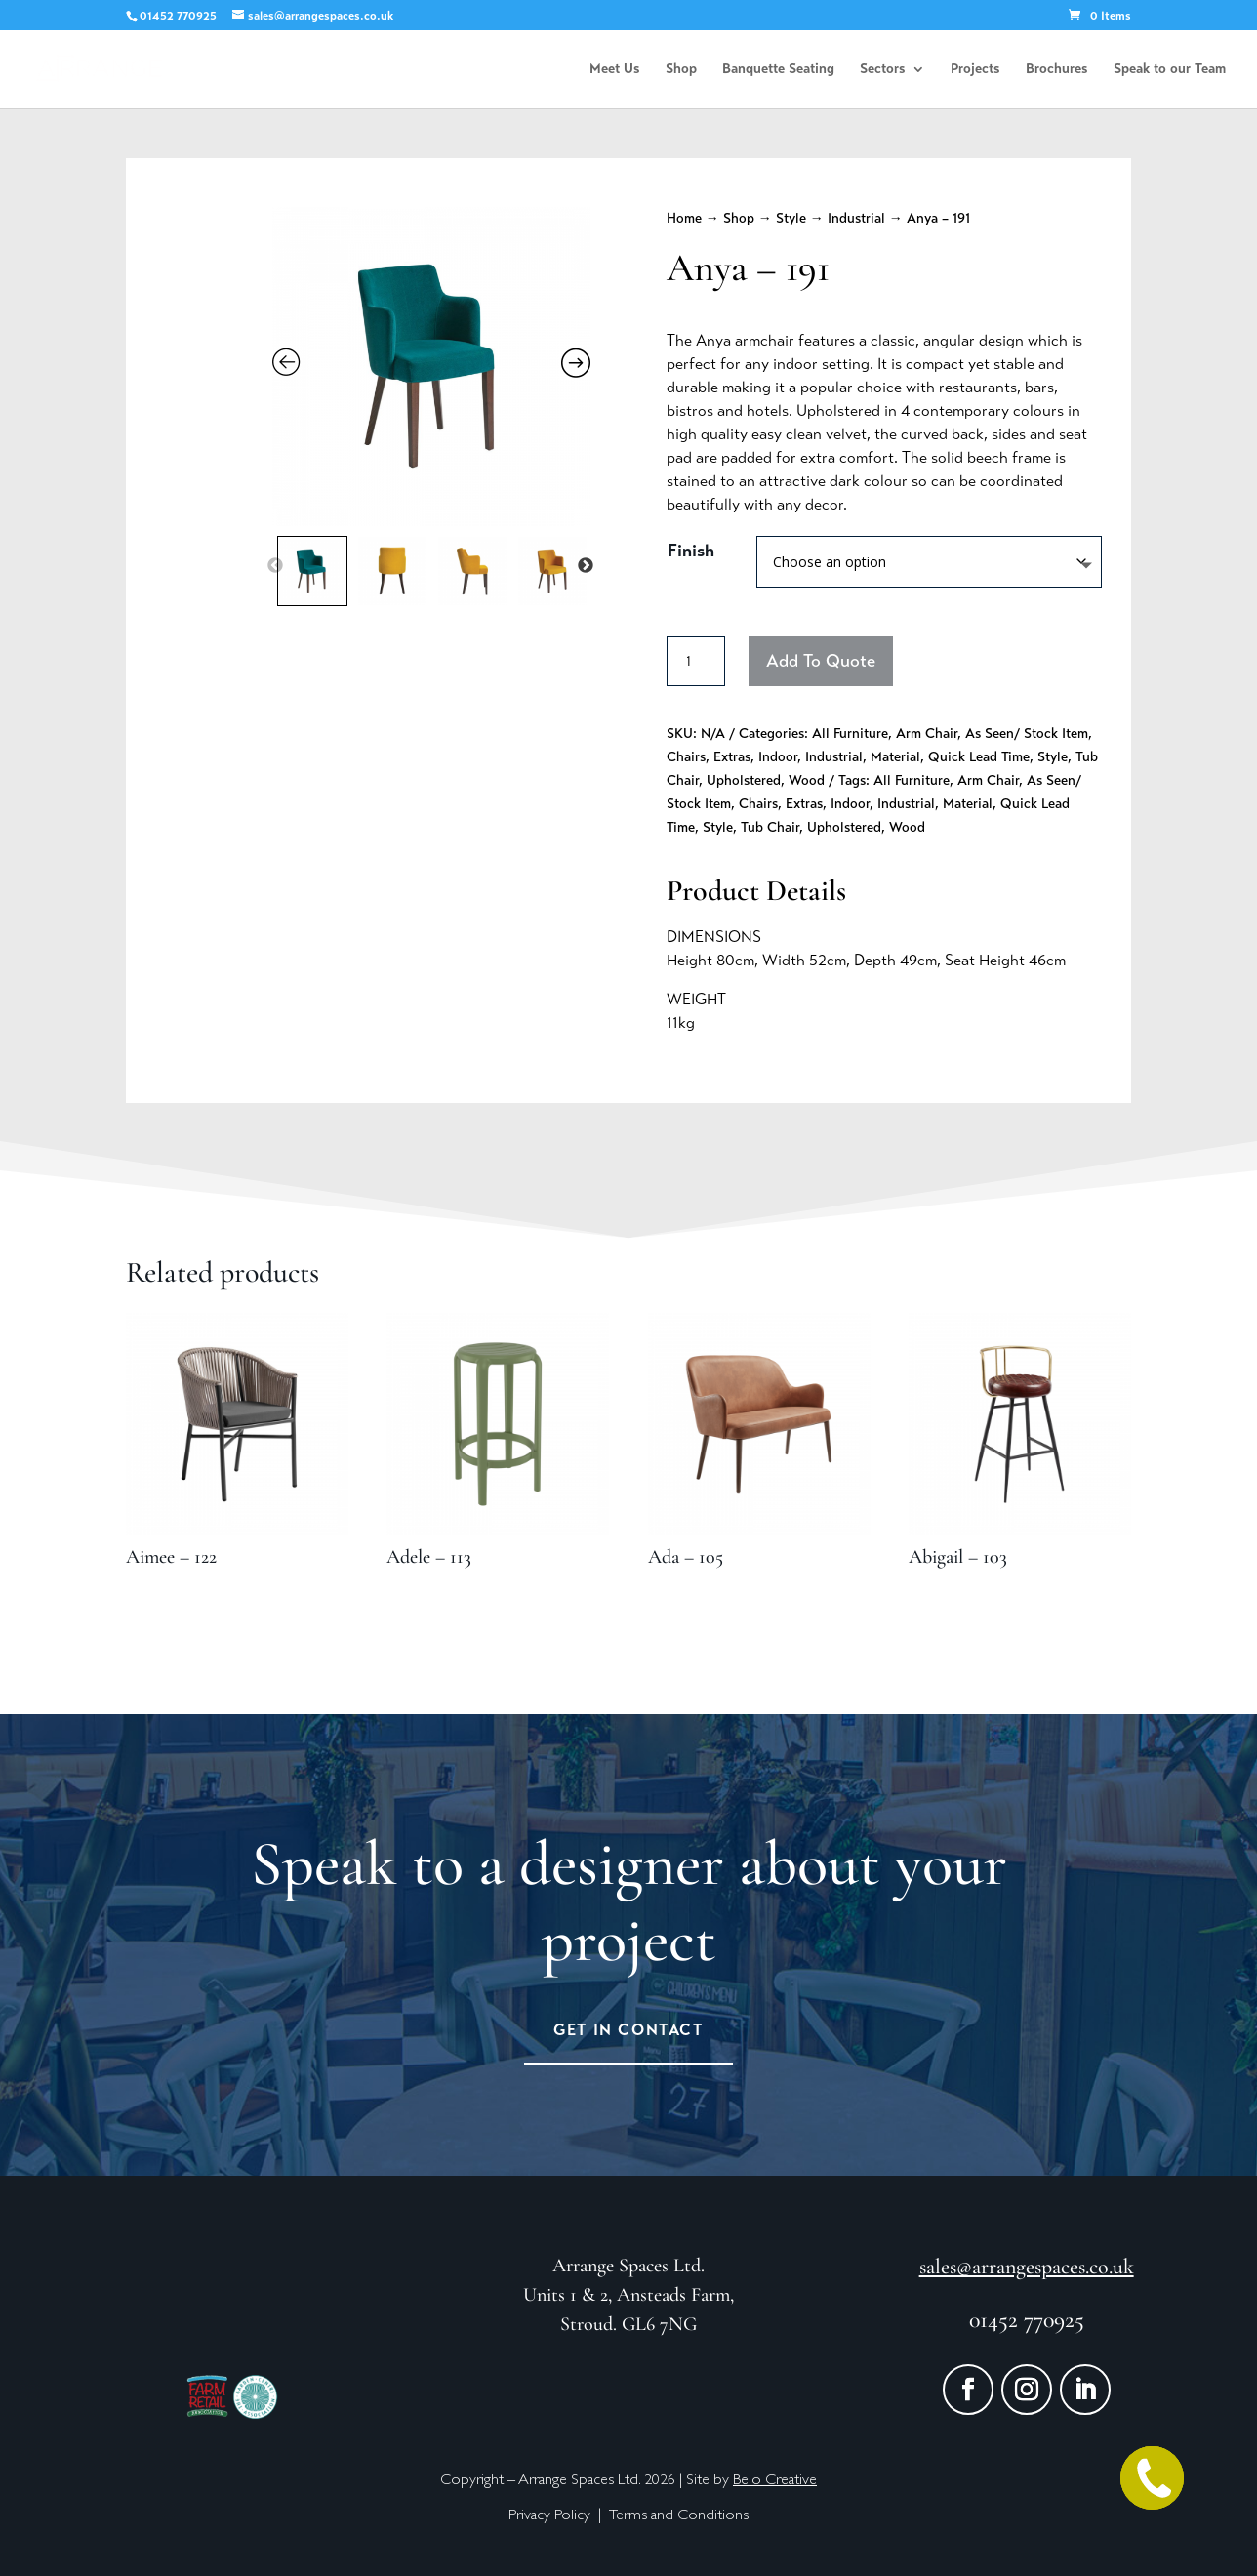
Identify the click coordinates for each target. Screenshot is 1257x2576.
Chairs (686, 757)
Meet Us (614, 69)
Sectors (883, 69)
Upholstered (744, 780)
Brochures (1057, 69)
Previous (275, 566)
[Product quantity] (696, 661)
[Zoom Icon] (431, 366)
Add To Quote (820, 661)
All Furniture (850, 733)
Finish (691, 550)
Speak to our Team (1170, 69)
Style (791, 218)
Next (585, 566)
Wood (807, 780)
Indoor (777, 757)
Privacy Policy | (558, 2516)
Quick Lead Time (979, 757)
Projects (975, 69)
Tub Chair (770, 827)
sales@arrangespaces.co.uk (1026, 2266)
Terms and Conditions (679, 2516)
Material (895, 757)
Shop (681, 69)
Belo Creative (775, 2481)
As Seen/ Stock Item (1026, 733)
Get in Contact (628, 2030)
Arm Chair (926, 733)
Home (684, 218)
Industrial (856, 218)
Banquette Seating (778, 69)
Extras (731, 757)
